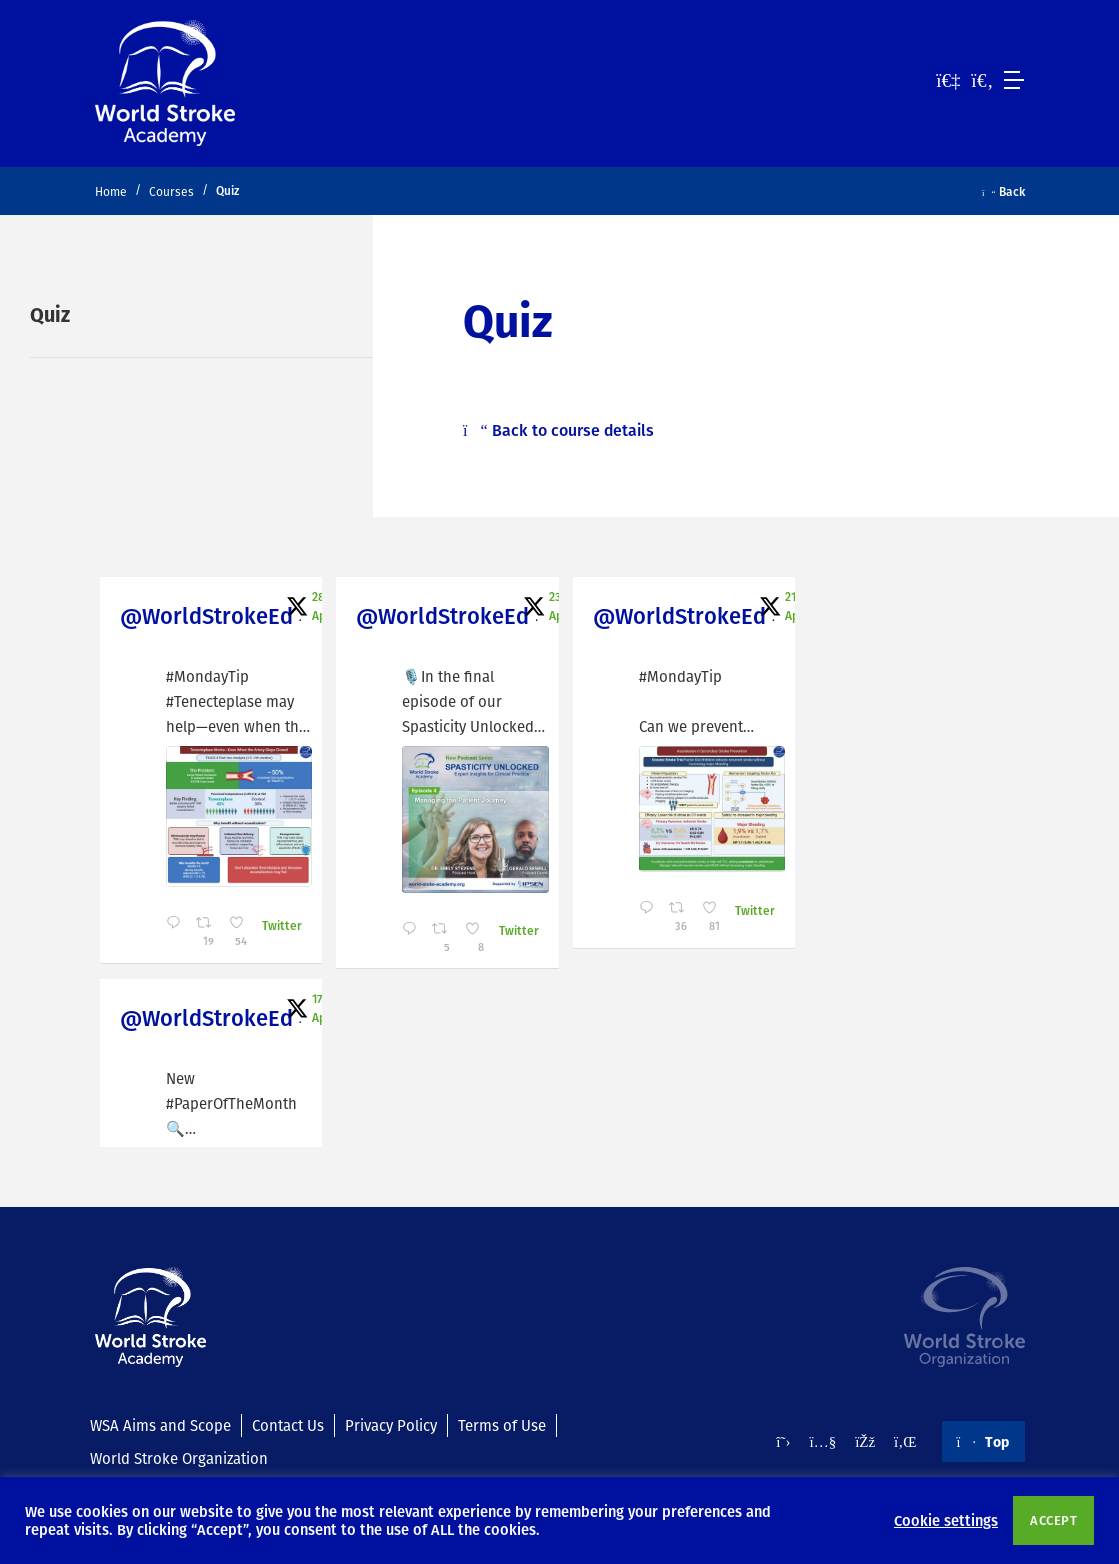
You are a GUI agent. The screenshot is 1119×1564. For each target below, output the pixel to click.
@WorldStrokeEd (206, 615)
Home (111, 191)
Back (1003, 191)
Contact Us (288, 1425)
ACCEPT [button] (1053, 1520)
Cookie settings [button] (946, 1520)
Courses (171, 191)
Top (983, 1441)
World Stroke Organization (179, 1458)
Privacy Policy (391, 1425)
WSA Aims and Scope (160, 1425)
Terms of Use (502, 1425)
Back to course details (558, 430)
